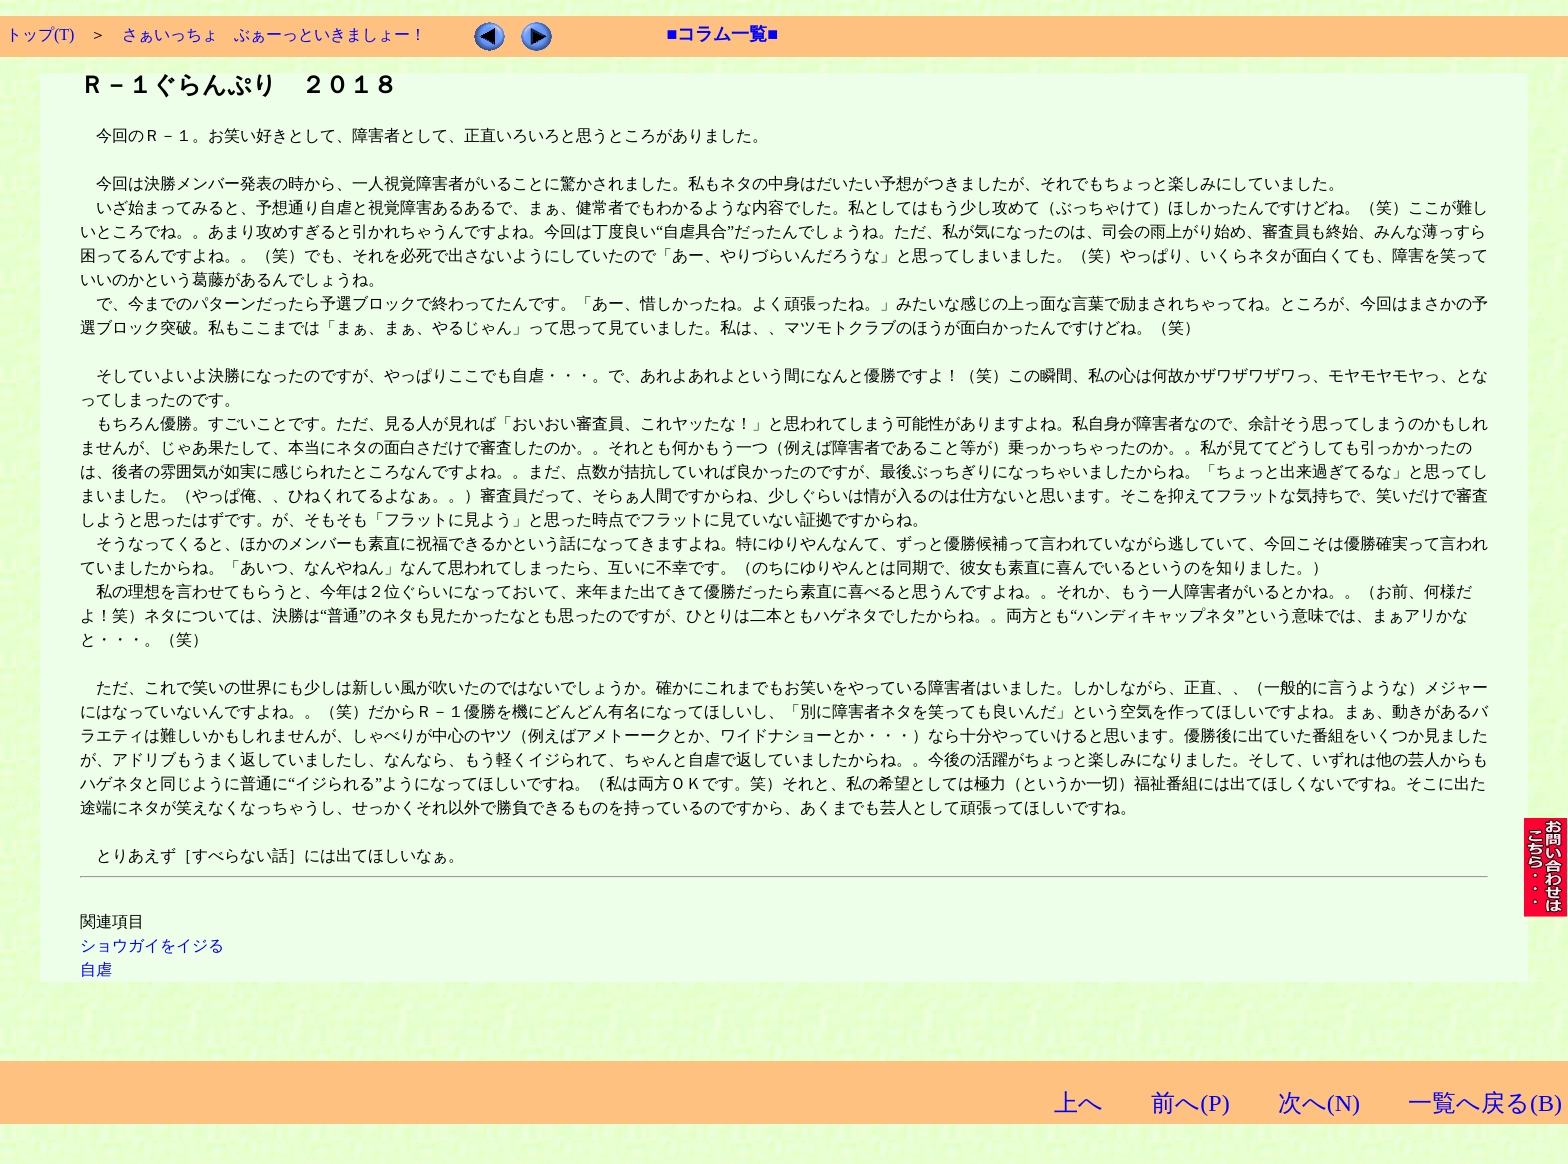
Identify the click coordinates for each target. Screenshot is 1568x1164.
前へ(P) (1190, 1103)
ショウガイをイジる (152, 945)
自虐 (96, 969)
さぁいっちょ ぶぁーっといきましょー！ (274, 34)
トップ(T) (40, 34)
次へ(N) (1319, 1103)
